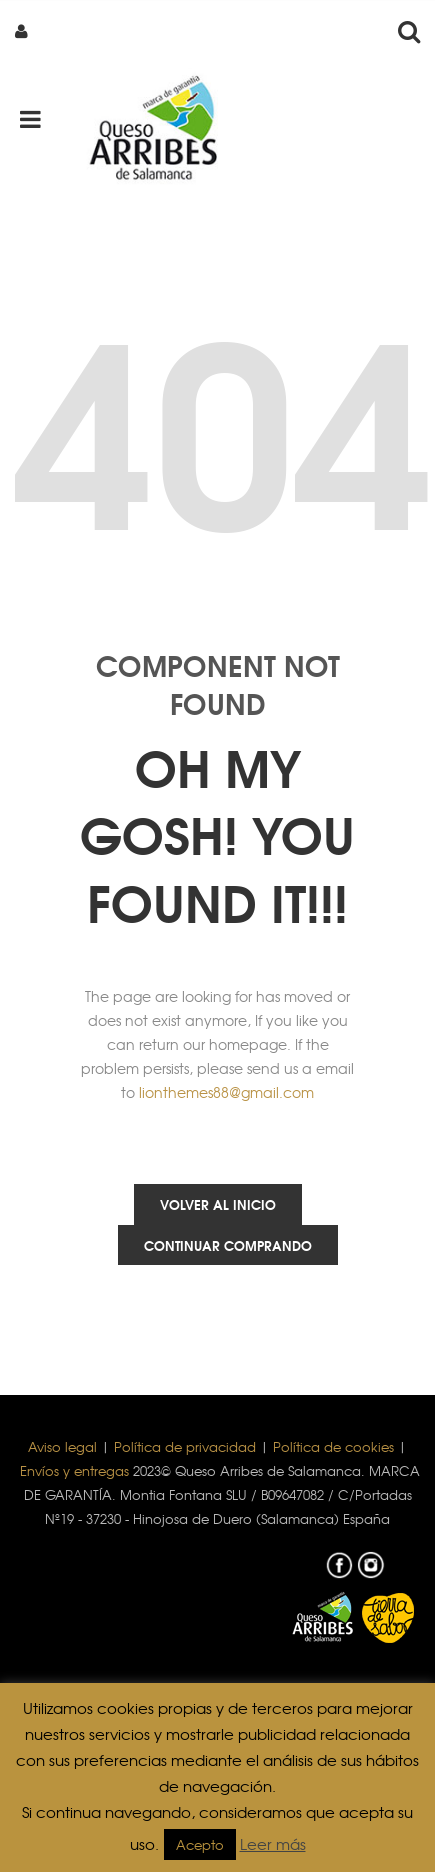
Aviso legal (62, 1446)
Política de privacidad (185, 1446)
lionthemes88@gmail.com (226, 1092)
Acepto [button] (200, 1844)
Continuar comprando (228, 1245)
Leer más (273, 1844)
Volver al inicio (218, 1204)
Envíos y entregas (74, 1470)
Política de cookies (333, 1446)
